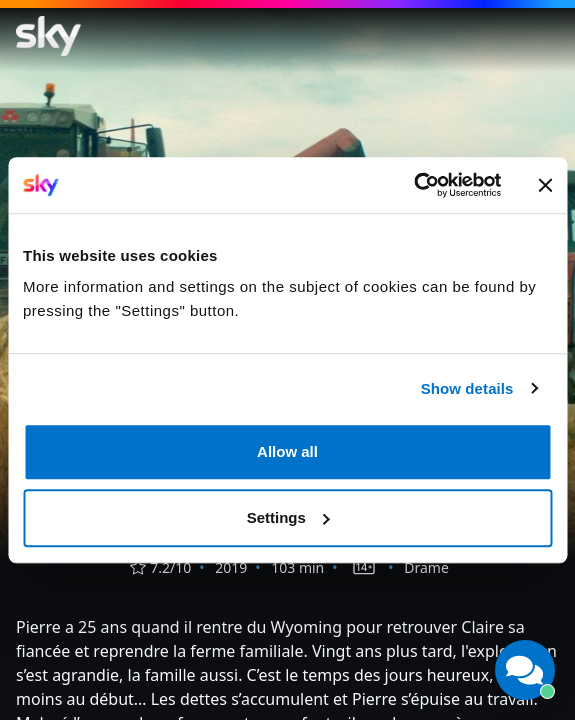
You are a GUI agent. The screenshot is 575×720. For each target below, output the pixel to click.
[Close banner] (545, 185)
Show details (467, 388)
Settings (288, 517)
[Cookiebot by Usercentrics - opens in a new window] (413, 185)
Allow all (287, 451)
